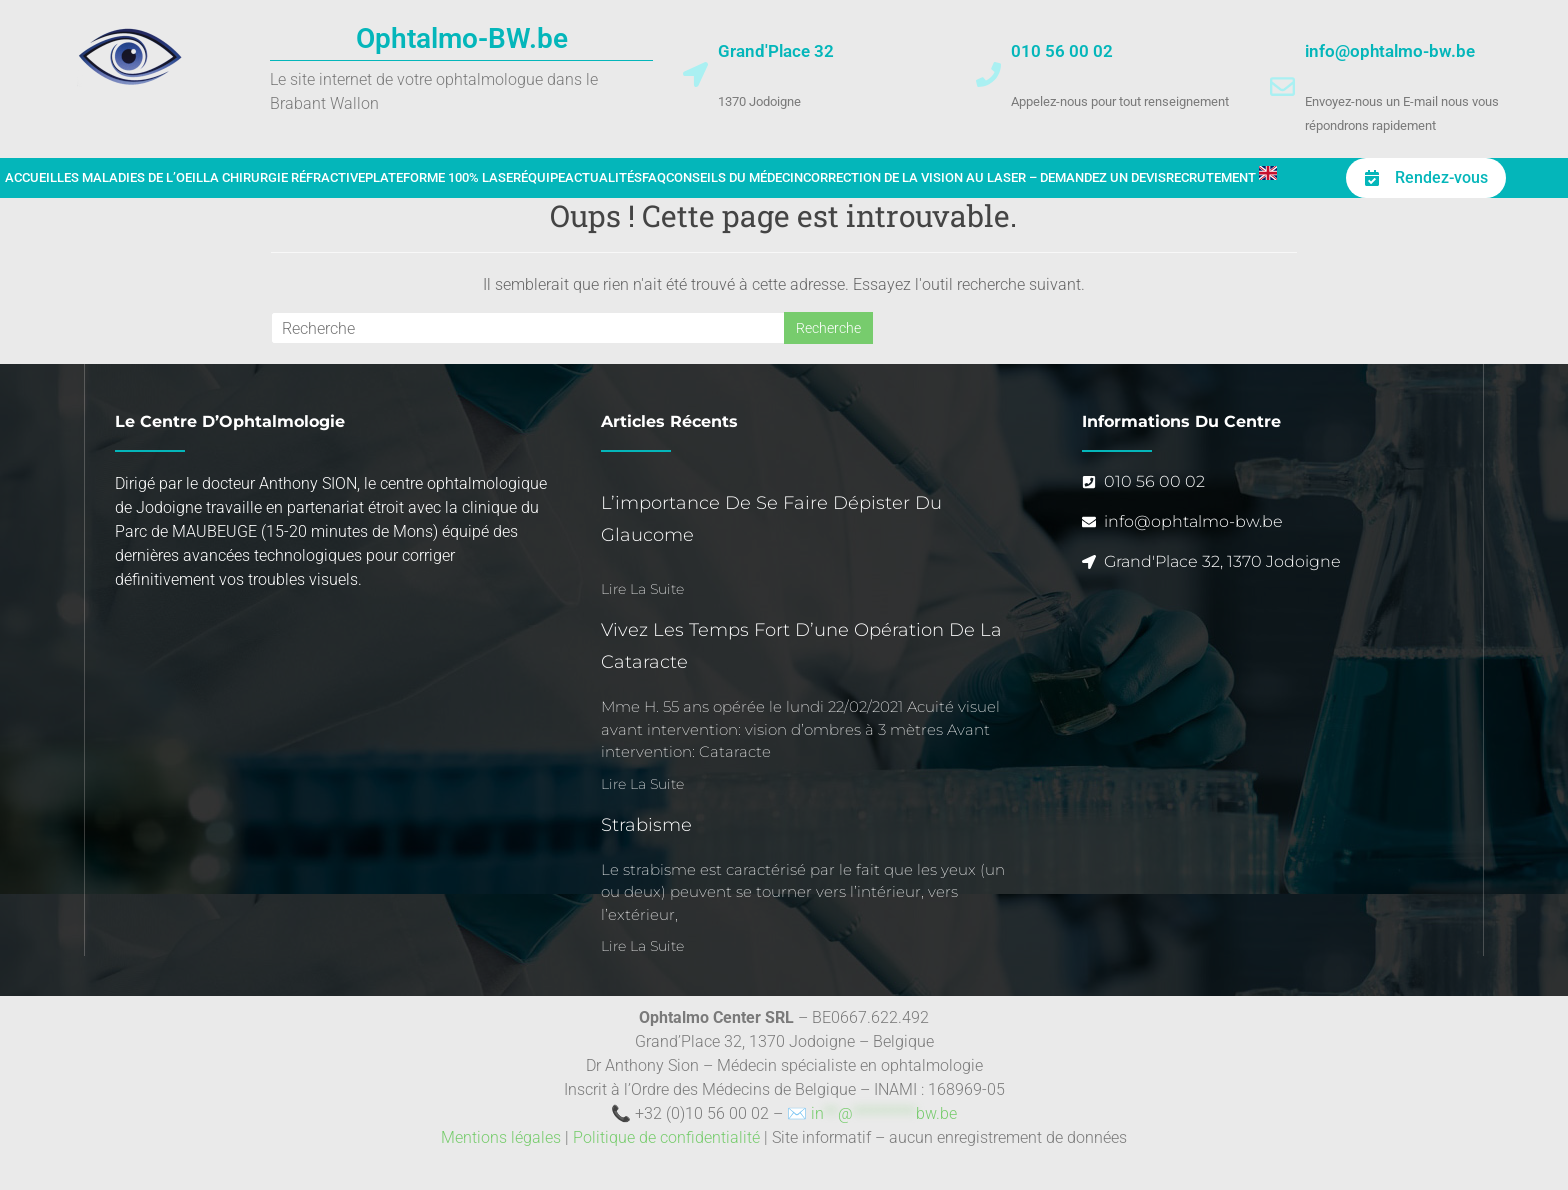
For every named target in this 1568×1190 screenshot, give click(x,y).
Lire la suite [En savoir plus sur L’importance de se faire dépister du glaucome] (642, 589)
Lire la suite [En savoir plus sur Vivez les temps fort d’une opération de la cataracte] (642, 784)
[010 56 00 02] (988, 74)
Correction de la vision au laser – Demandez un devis (984, 177)
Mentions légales (501, 1137)
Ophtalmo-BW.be (462, 38)
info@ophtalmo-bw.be (1390, 51)
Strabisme (646, 825)
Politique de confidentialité (666, 1137)
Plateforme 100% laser (443, 177)
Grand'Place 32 (776, 51)
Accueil (31, 177)
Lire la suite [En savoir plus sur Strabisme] (642, 946)
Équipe (543, 177)
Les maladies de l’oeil (130, 177)
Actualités (603, 177)
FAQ (654, 177)
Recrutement (1211, 177)
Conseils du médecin (734, 177)
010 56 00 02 (1062, 51)
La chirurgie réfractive (284, 177)
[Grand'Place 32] (695, 74)
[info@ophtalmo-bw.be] (1282, 86)
